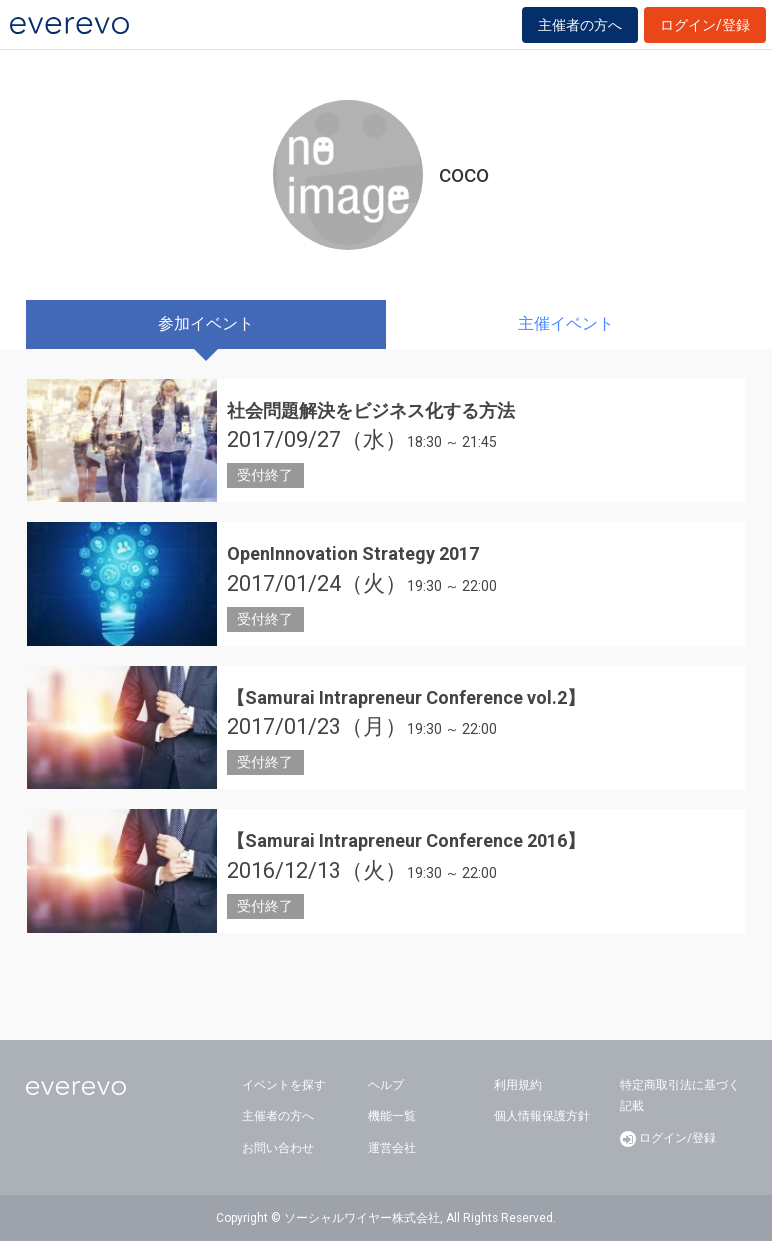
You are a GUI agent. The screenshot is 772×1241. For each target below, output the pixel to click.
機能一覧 (392, 1116)
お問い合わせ (278, 1148)
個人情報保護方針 (542, 1116)
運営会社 (392, 1148)
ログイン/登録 (705, 25)
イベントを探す (284, 1085)
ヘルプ (386, 1085)
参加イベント (206, 323)
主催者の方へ (580, 25)
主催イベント (566, 323)
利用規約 (518, 1085)
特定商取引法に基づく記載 (680, 1096)
